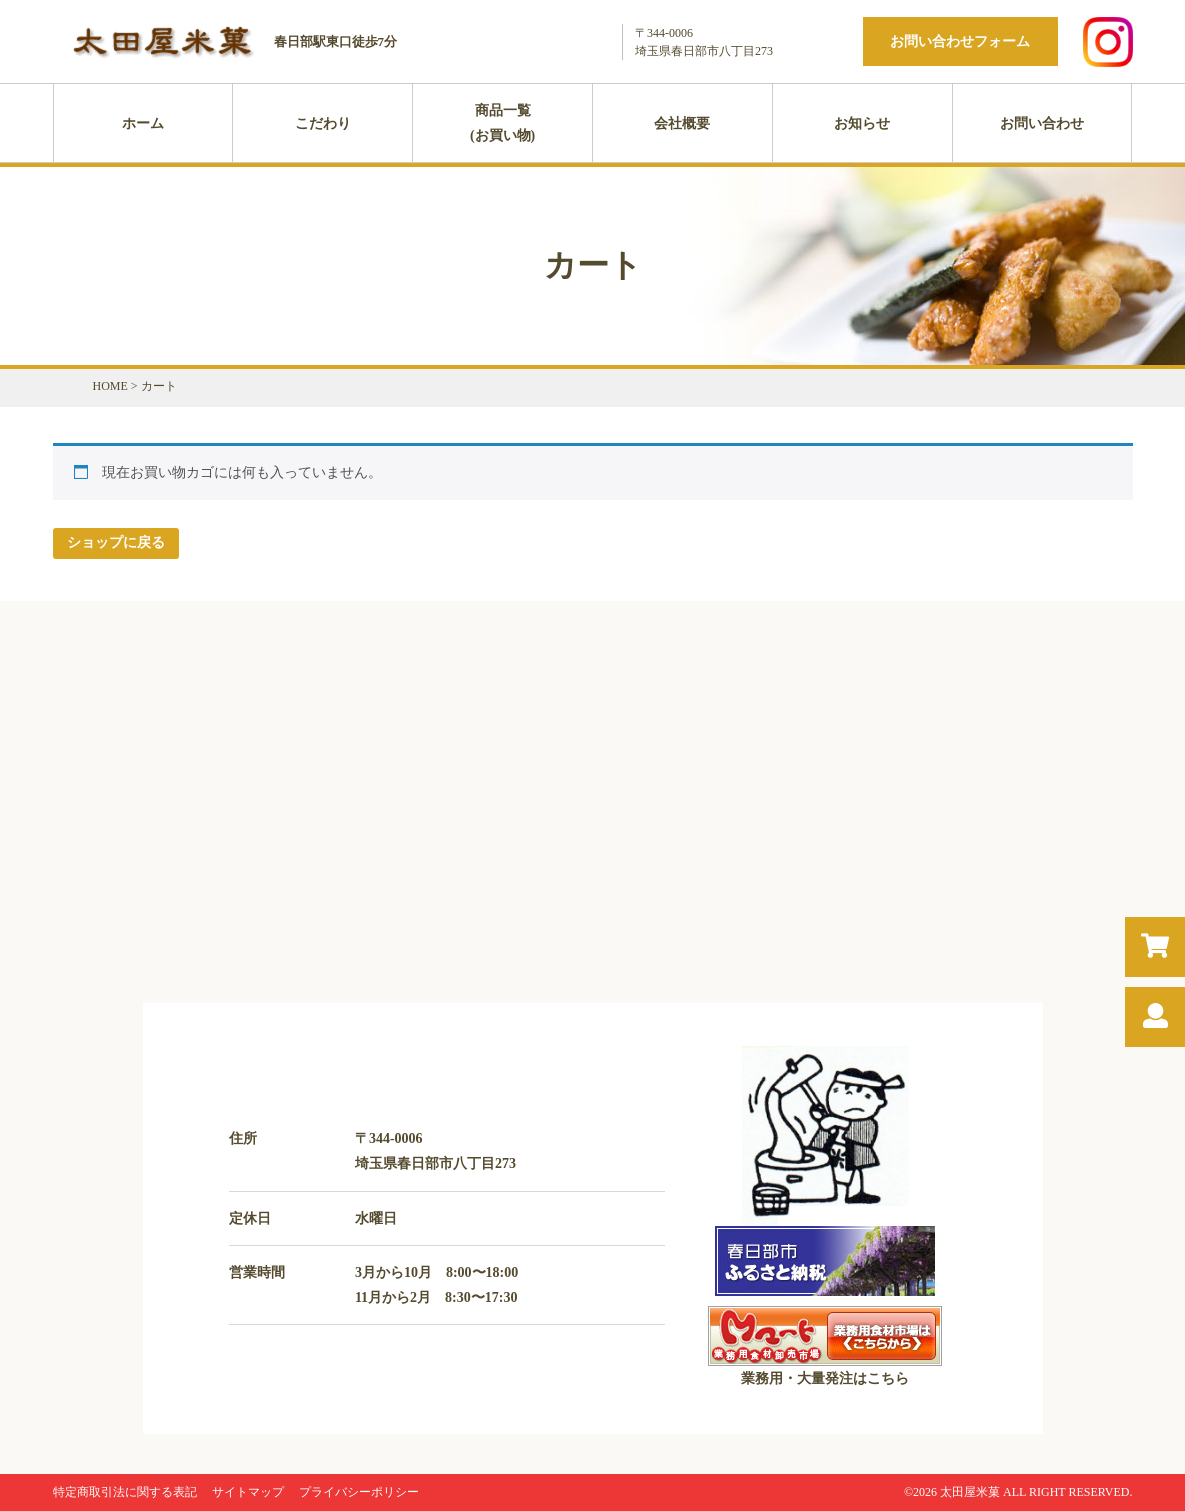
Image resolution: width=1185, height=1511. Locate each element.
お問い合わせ (1042, 123)
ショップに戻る (116, 542)
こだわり (323, 123)
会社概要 (682, 123)
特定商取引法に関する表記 (125, 1492)
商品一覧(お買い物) (502, 123)
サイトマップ (248, 1492)
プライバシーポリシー (359, 1492)
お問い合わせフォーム (960, 41)
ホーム (143, 123)
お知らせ (862, 123)
